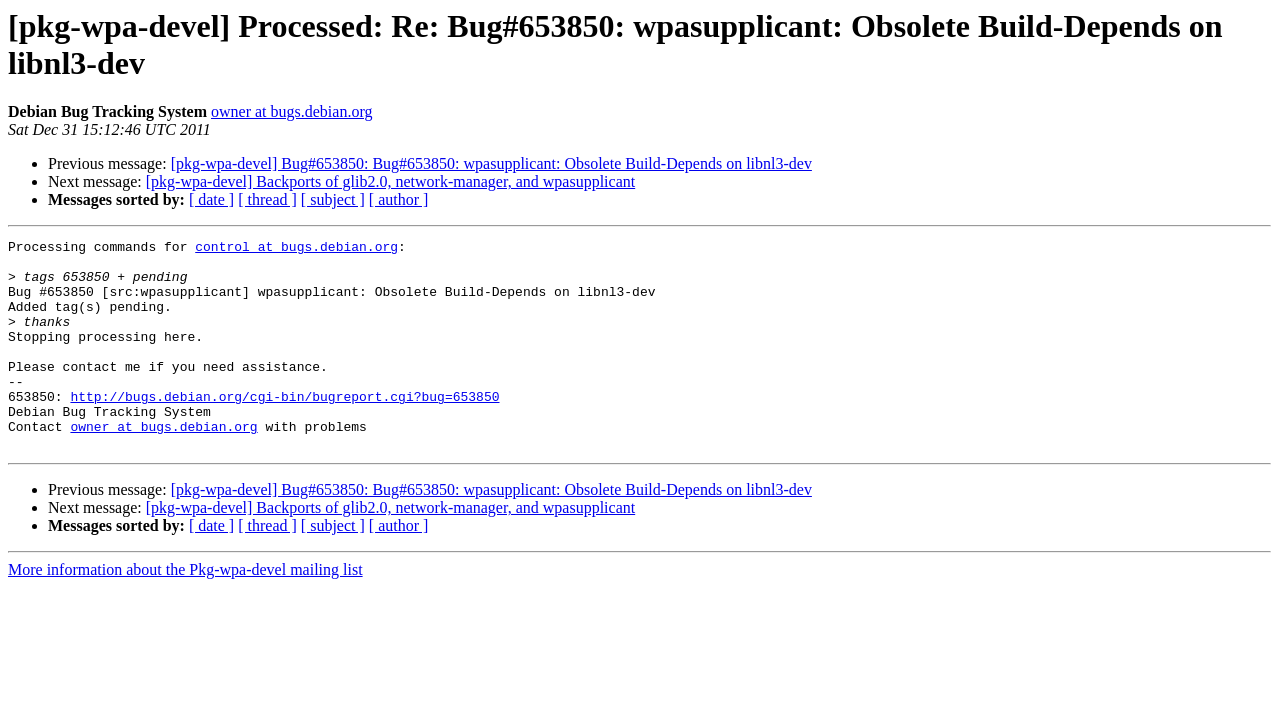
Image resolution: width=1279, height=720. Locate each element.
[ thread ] (267, 199)
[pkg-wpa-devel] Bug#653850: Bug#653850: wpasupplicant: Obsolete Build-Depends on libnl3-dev (491, 163)
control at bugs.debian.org (296, 249)
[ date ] (211, 199)
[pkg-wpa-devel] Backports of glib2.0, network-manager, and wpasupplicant (390, 181)
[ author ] (399, 199)
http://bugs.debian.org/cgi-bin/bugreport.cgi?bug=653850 (284, 429)
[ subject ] (333, 199)
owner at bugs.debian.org (291, 111)
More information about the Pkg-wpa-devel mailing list (185, 611)
